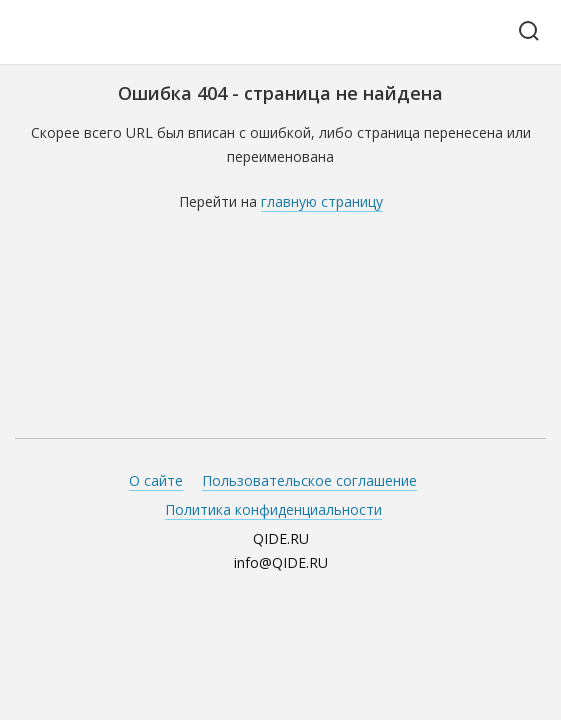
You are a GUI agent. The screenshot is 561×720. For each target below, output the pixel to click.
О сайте (156, 480)
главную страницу (322, 201)
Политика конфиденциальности (273, 509)
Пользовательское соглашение (309, 480)
